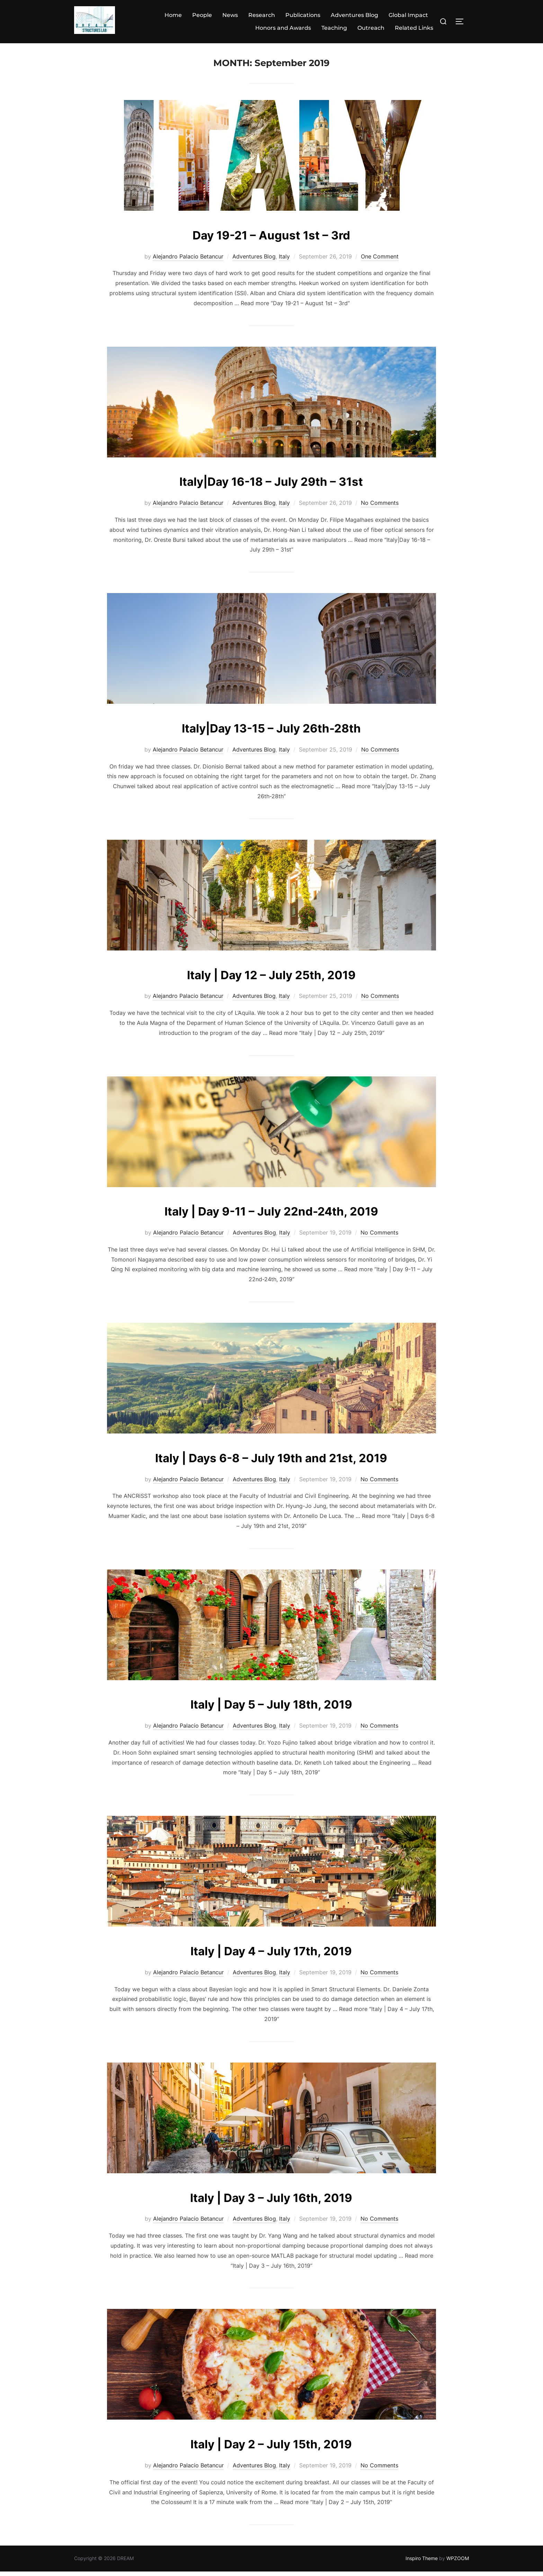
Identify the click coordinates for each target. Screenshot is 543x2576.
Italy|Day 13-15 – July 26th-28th (271, 731)
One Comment (380, 260)
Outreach (370, 28)
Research (261, 15)
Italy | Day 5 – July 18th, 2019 (271, 1708)
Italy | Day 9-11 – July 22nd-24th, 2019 (271, 1214)
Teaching (334, 28)
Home (173, 15)
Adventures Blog (354, 15)
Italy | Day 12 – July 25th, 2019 (271, 978)
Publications (302, 15)
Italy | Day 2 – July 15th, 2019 (271, 2447)
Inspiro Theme (422, 2563)
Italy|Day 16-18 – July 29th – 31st (271, 485)
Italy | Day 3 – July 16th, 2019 (271, 2201)
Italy (284, 260)
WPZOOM (457, 2563)
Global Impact (408, 15)
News (230, 15)
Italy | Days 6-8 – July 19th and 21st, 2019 (271, 1461)
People (202, 15)
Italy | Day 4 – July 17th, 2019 (271, 1954)
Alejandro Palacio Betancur (188, 260)
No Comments (380, 507)
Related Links (414, 28)
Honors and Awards (283, 28)
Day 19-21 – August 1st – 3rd (271, 238)
